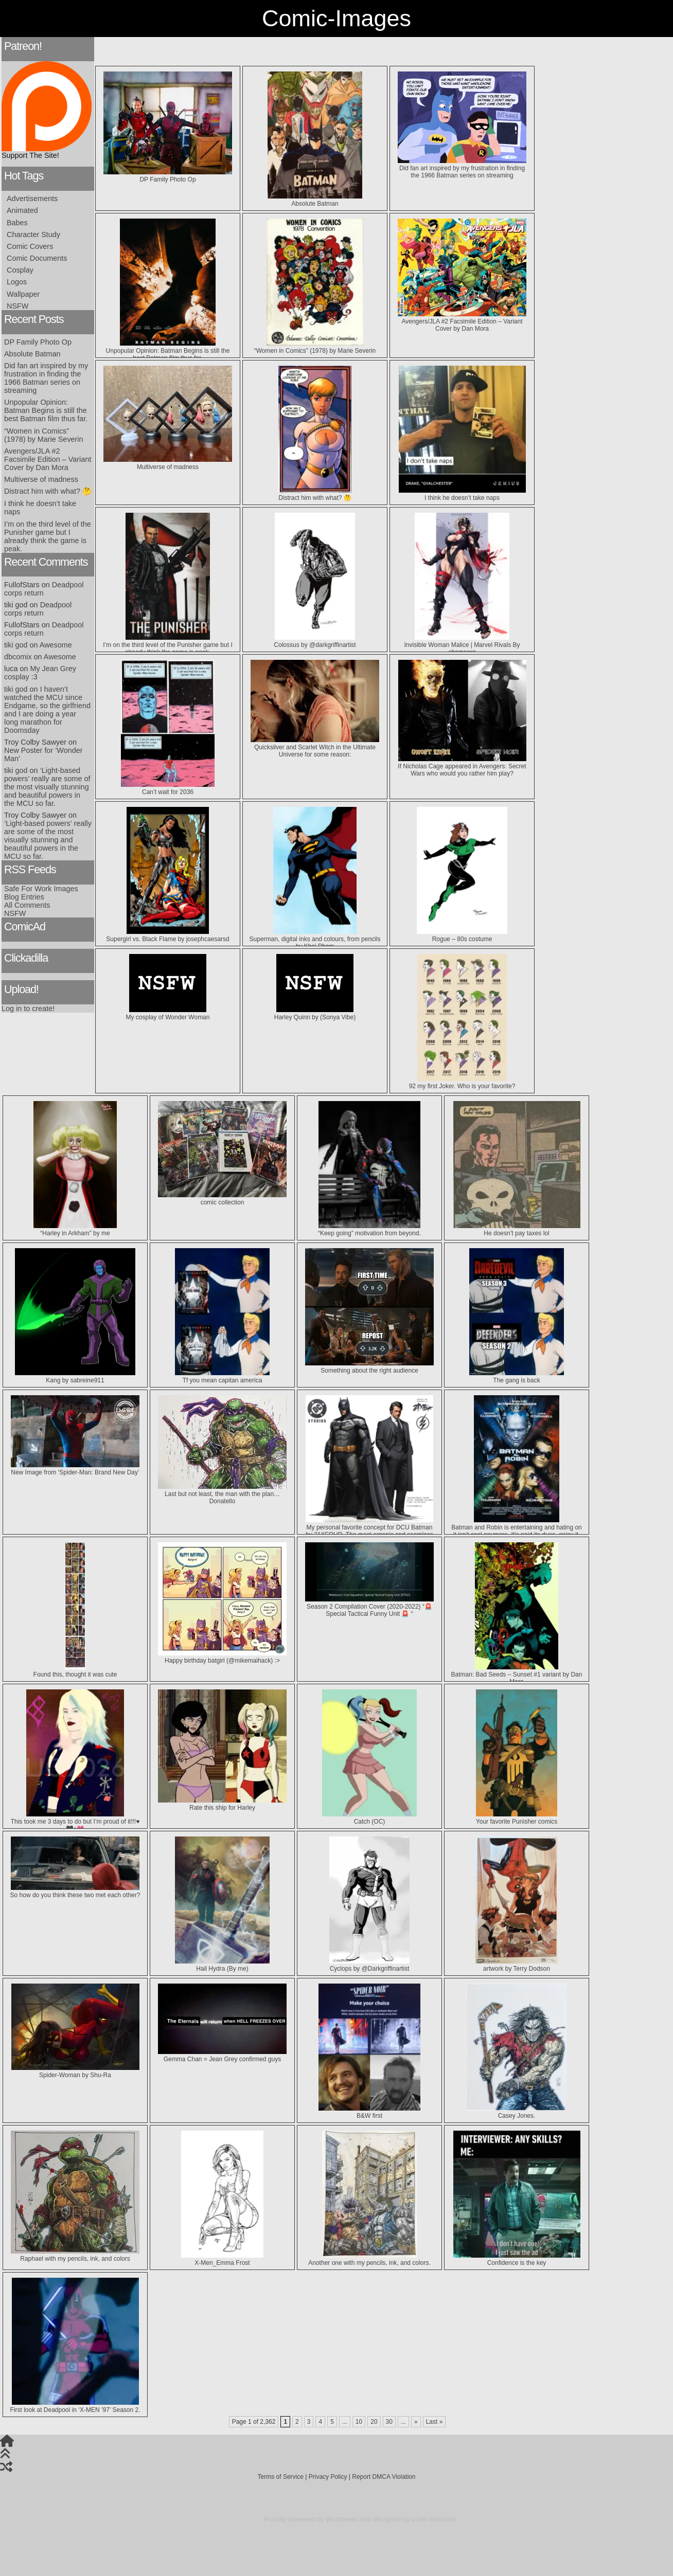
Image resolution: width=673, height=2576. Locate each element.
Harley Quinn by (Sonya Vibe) (315, 1013)
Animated (22, 210)
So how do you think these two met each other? (75, 1891)
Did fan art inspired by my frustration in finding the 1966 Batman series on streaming (46, 378)
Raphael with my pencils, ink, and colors (75, 2255)
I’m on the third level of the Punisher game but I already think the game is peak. (47, 536)
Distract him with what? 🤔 (48, 491)
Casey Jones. (517, 2112)
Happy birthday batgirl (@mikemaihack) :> (222, 1657)
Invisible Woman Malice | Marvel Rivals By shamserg (462, 645)
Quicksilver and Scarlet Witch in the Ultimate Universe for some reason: (315, 747)
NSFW (17, 306)
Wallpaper (23, 294)
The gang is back (516, 1377)
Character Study (33, 234)
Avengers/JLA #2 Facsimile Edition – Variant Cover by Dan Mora (47, 459)
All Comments (27, 905)
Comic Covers (30, 246)
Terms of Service (281, 2476)
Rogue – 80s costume (462, 935)
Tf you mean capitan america (222, 1377)
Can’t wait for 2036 (168, 788)
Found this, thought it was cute (75, 1671)
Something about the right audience (369, 1367)
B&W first (369, 2112)
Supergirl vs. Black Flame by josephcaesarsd (167, 935)
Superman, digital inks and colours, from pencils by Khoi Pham (315, 939)
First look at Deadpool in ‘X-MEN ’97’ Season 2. (75, 2406)
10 (359, 2421)
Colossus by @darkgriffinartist (315, 641)
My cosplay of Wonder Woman (168, 1013)
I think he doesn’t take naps (462, 494)
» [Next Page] (416, 2421)
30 (389, 2421)
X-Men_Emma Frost (222, 2259)
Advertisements (32, 198)
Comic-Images (336, 18)
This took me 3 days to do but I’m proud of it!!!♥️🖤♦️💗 (75, 1821)
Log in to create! (28, 1008)
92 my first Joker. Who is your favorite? (462, 1082)
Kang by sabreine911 (75, 1377)
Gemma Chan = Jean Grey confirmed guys (222, 2055)
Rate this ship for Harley (222, 1804)
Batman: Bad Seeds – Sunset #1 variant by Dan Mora (516, 1674)
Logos (17, 282)
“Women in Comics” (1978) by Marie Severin (43, 435)
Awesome (56, 645)
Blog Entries (24, 897)
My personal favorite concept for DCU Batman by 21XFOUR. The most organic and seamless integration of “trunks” (369, 1531)
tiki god (16, 645)
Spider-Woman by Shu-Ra (75, 2071)
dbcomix (18, 657)
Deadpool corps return (38, 609)
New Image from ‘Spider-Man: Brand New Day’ (75, 1469)
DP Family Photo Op (38, 342)
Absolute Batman (32, 354)
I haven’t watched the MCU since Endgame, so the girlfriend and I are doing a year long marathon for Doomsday (47, 709)
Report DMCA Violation (383, 2476)
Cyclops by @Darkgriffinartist (369, 1965)
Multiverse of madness (41, 479)
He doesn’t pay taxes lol (516, 1229)
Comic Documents (37, 258)
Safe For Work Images (41, 889)
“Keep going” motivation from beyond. (369, 1229)
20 (373, 2421)
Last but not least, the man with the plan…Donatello (222, 1494)
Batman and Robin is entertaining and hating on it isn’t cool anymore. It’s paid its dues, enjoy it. (516, 1527)
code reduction (434, 2519)
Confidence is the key (516, 2259)
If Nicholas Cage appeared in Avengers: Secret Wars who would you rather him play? (462, 766)
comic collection (222, 1199)
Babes (17, 223)
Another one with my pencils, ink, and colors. (369, 2259)
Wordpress (342, 2519)
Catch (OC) (369, 1818)
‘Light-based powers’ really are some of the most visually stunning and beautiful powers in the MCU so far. (47, 786)
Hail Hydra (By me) (222, 1965)
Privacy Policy (328, 2476)
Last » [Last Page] (434, 2421)
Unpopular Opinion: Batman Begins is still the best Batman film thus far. (45, 410)
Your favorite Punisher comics (516, 1818)
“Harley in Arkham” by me (75, 1229)
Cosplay (20, 270)
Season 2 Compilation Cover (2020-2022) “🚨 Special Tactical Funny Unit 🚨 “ (369, 1606)
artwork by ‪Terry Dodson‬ (516, 1965)
